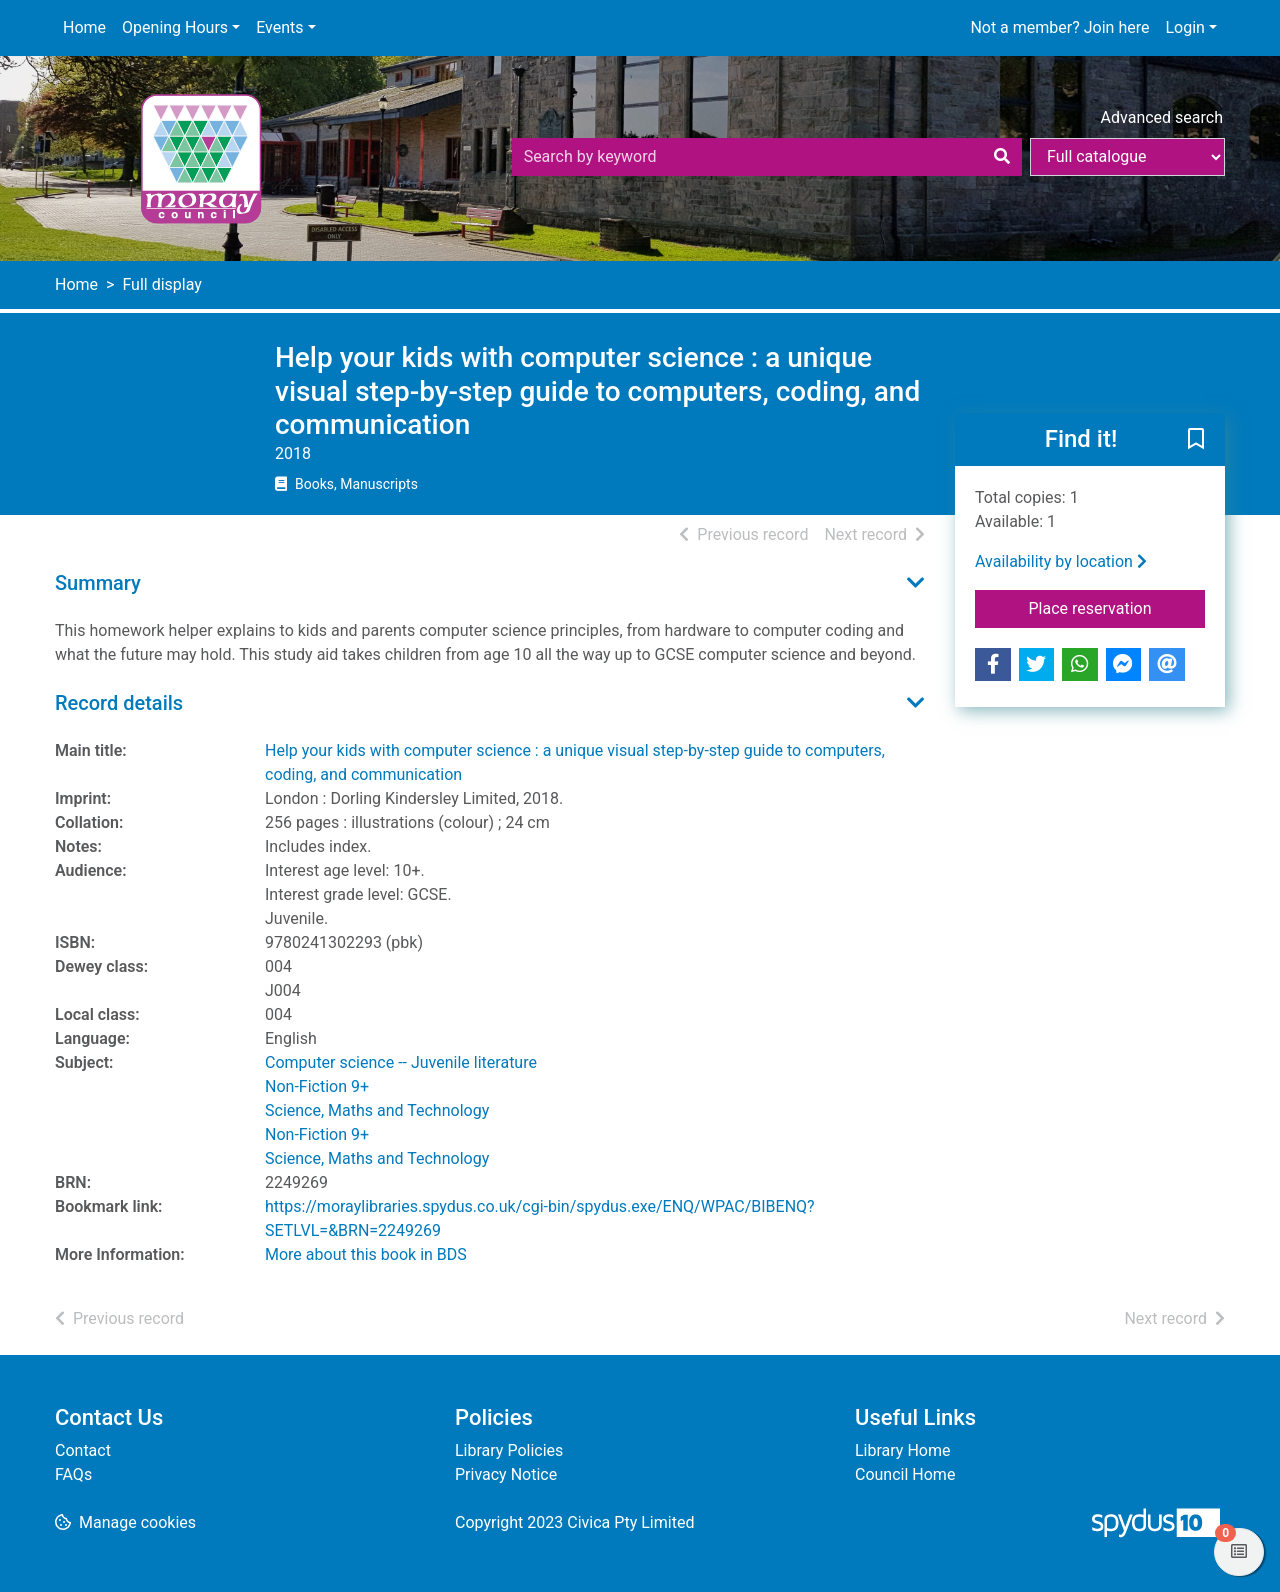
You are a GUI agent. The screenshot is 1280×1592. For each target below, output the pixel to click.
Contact (83, 1450)
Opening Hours (175, 27)
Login (1184, 27)
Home (84, 27)
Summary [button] (98, 583)
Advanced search (1162, 117)
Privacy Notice (506, 1474)
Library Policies (509, 1450)
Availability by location (1061, 561)
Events (279, 27)
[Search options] (1127, 157)
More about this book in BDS (366, 1254)
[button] (1196, 440)
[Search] (1002, 157)
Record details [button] (119, 703)
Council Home (905, 1474)
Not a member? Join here (1059, 27)
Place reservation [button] (1117, 607)
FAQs (73, 1474)
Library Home (902, 1450)
